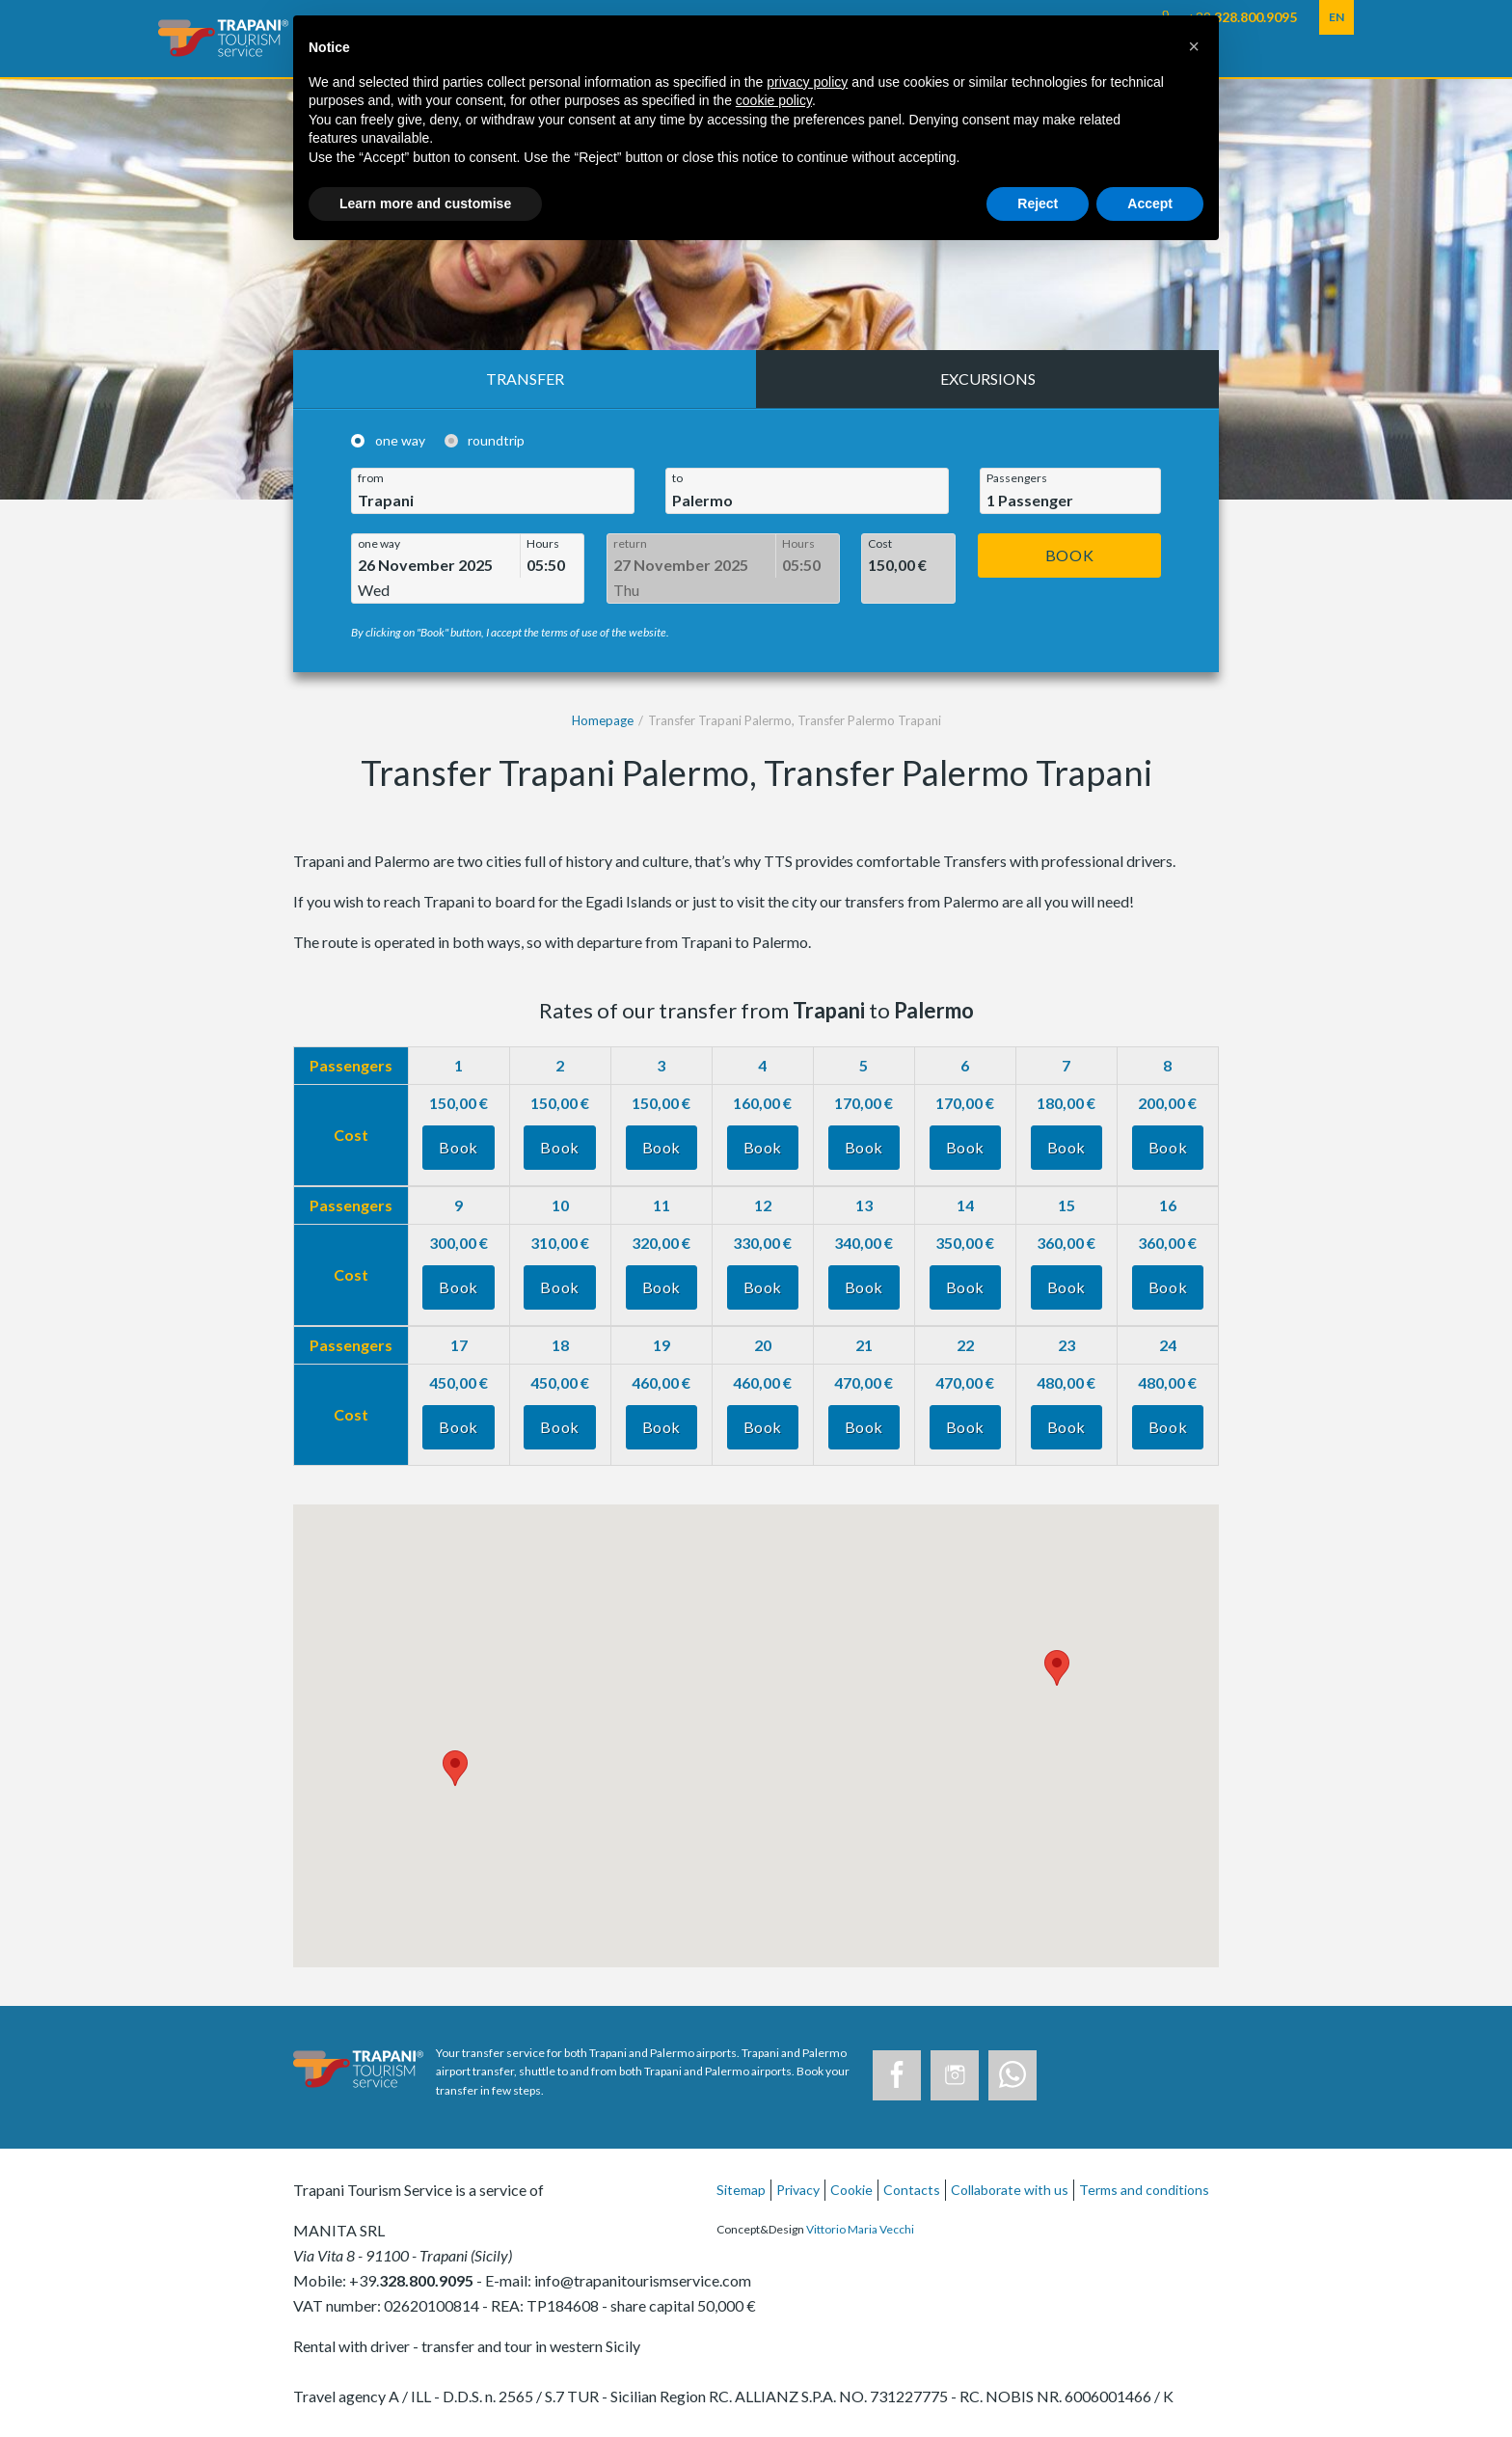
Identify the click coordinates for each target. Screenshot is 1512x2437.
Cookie (851, 2189)
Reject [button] (1037, 203)
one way (400, 441)
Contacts (911, 2189)
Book (1069, 555)
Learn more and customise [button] (425, 203)
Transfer (525, 378)
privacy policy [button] (807, 82)
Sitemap (741, 2189)
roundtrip (496, 441)
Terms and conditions (1144, 2189)
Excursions (988, 378)
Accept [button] (1150, 203)
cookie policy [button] (774, 100)
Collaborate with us (1009, 2189)
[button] (1193, 46)
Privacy (798, 2189)
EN (1336, 17)
